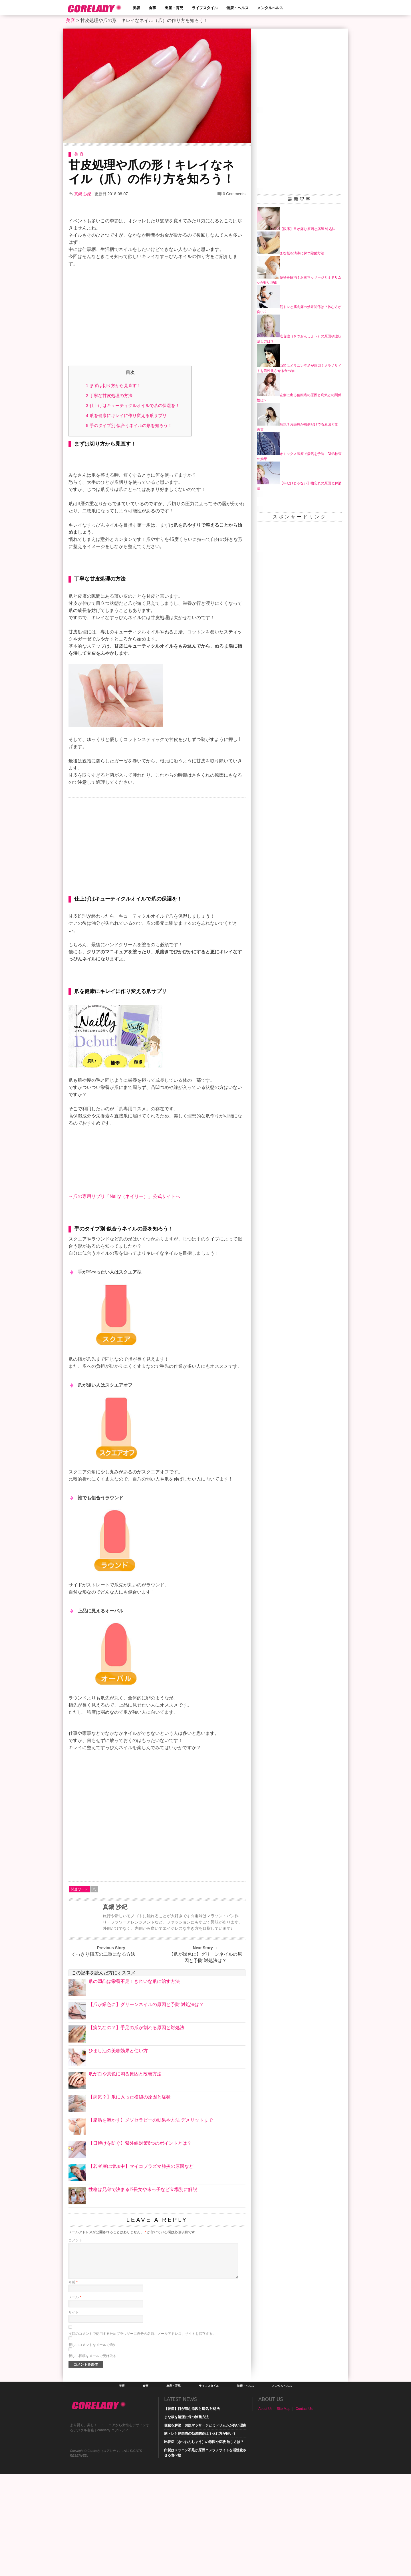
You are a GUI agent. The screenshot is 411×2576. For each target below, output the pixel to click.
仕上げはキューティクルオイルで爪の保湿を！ (133, 405)
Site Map (283, 2511)
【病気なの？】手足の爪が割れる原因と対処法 (136, 2129)
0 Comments (234, 194)
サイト (73, 2414)
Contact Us (304, 2511)
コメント (75, 2343)
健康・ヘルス (237, 8)
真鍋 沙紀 (82, 194)
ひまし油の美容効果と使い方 (118, 2152)
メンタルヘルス (270, 8)
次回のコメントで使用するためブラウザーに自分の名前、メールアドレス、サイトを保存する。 (142, 2436)
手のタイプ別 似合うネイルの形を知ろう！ (129, 425)
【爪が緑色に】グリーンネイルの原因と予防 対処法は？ (205, 2059)
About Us (265, 2511)
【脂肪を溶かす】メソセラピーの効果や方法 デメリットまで (150, 2222)
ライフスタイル (205, 8)
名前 (73, 2384)
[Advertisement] (157, 324)
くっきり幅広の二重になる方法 (103, 2056)
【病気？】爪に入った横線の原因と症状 (129, 2199)
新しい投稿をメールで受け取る (92, 2458)
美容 (136, 8)
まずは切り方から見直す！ (113, 385)
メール (74, 2399)
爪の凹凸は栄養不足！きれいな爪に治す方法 (134, 2083)
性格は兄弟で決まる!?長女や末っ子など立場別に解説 (142, 2291)
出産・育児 (174, 8)
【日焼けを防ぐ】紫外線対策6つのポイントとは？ (140, 2245)
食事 (152, 8)
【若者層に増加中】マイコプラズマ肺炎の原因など (141, 2268)
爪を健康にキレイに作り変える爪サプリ (126, 415)
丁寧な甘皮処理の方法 (109, 395)
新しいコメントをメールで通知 (92, 2447)
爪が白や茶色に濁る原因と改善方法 (125, 2176)
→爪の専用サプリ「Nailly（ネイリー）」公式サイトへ (124, 1298)
